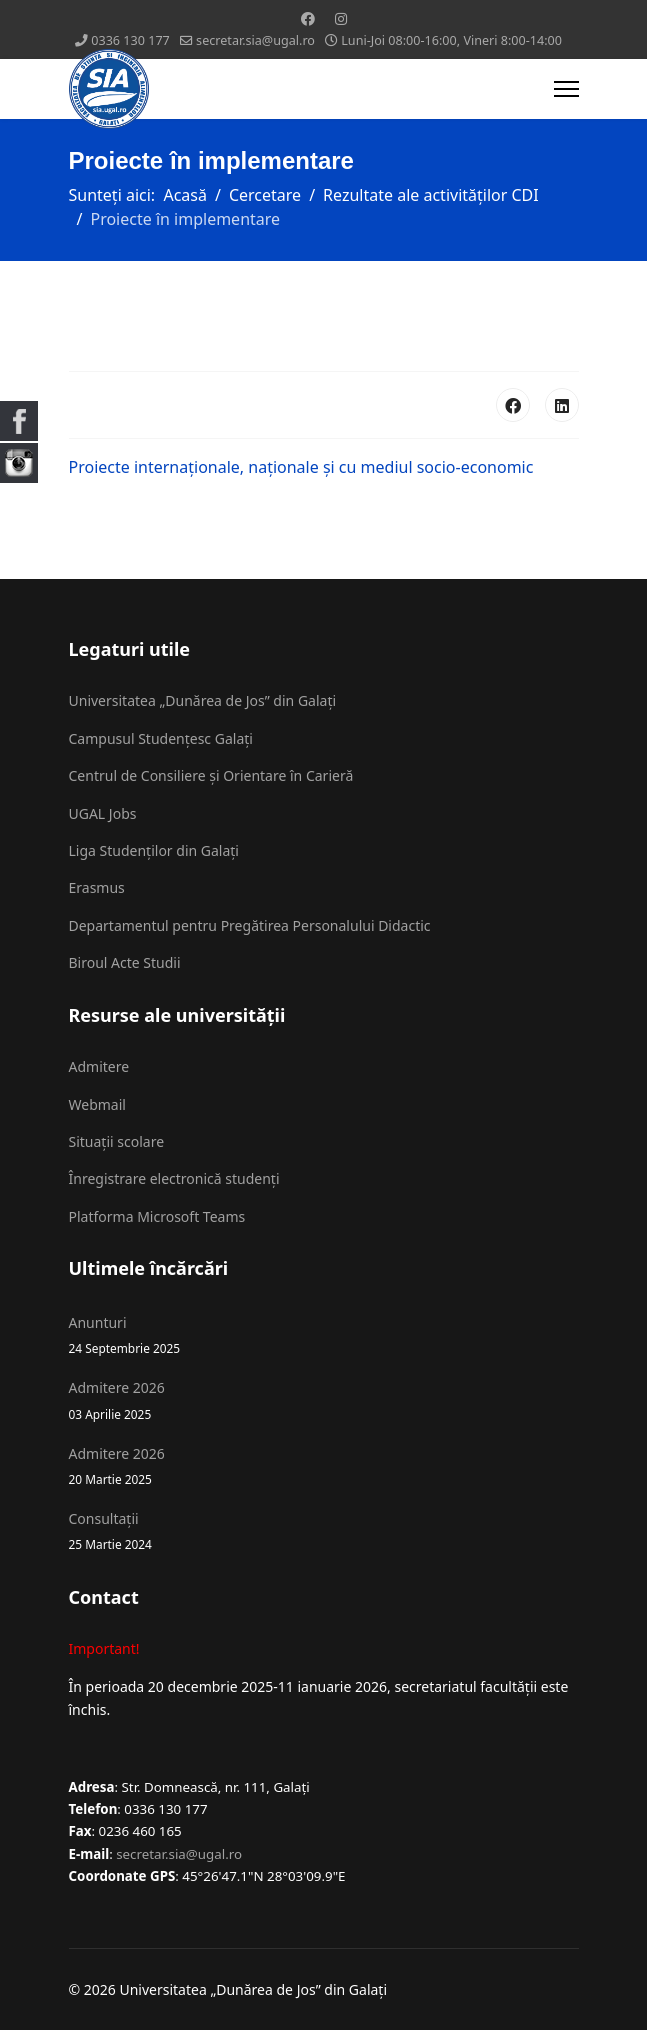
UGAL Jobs (103, 813)
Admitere (99, 1066)
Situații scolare (117, 1141)
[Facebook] (308, 18)
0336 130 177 (130, 40)
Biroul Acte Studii (125, 962)
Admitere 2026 (324, 1400)
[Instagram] (341, 18)
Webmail (97, 1104)
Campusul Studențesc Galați (161, 738)
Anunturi (324, 1335)
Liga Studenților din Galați (154, 850)
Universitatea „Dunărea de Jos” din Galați (203, 700)
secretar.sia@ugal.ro (255, 40)
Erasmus (97, 887)
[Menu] (566, 89)
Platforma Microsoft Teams (157, 1216)
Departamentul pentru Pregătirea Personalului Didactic (250, 925)
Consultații (324, 1531)
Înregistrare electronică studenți (174, 1178)
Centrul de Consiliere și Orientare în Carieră (211, 775)
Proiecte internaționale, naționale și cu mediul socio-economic (301, 467)
